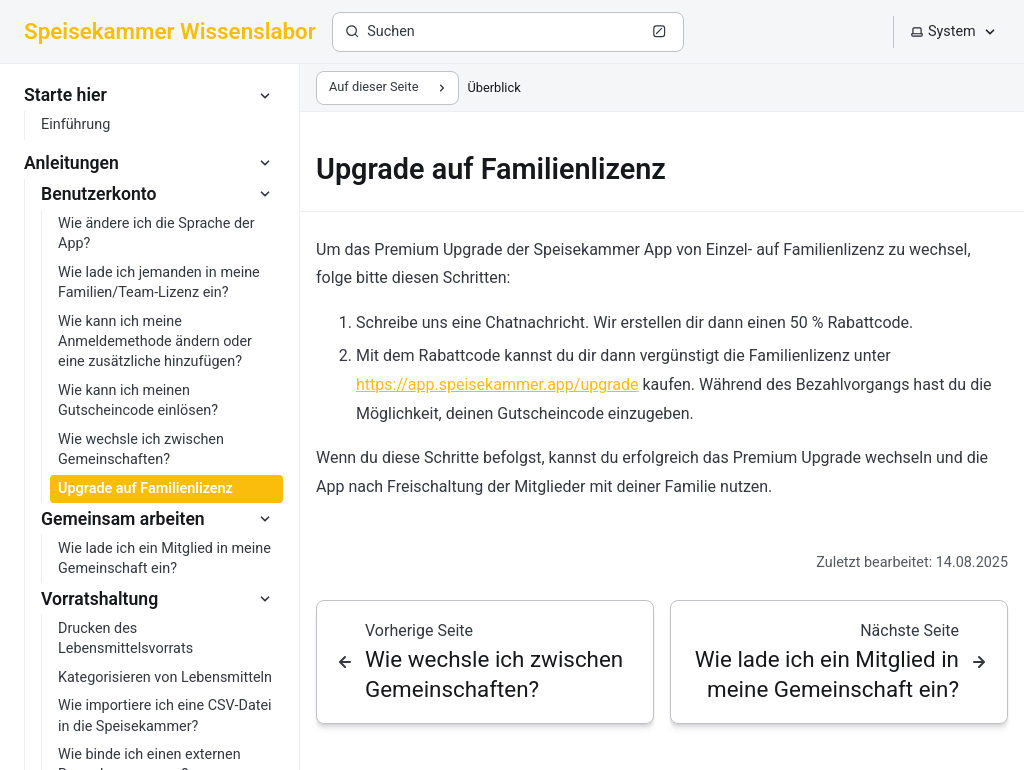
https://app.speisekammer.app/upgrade (497, 384)
